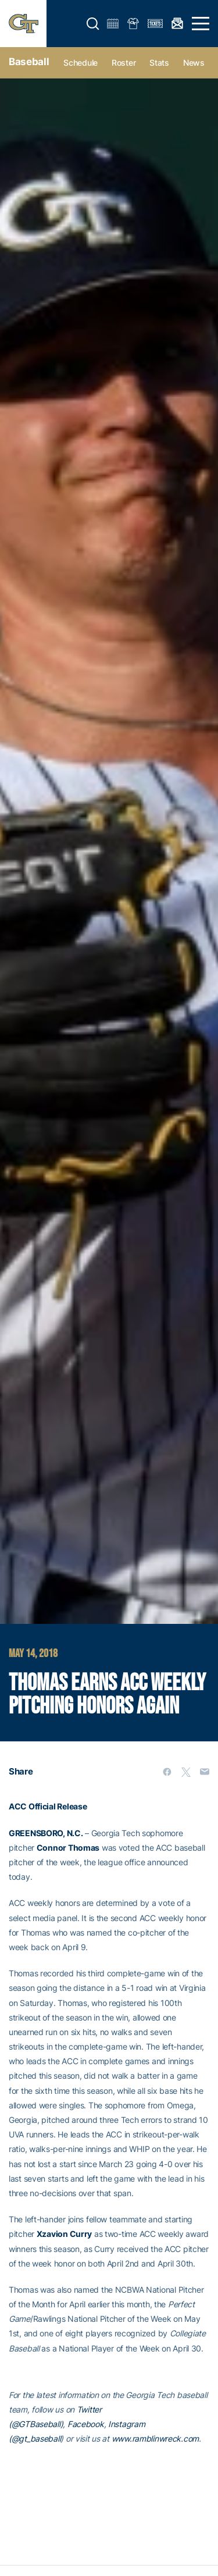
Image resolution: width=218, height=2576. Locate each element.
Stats (159, 62)
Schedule (80, 62)
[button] (93, 24)
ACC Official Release (48, 1806)
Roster (123, 62)
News (194, 62)
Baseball (29, 61)
